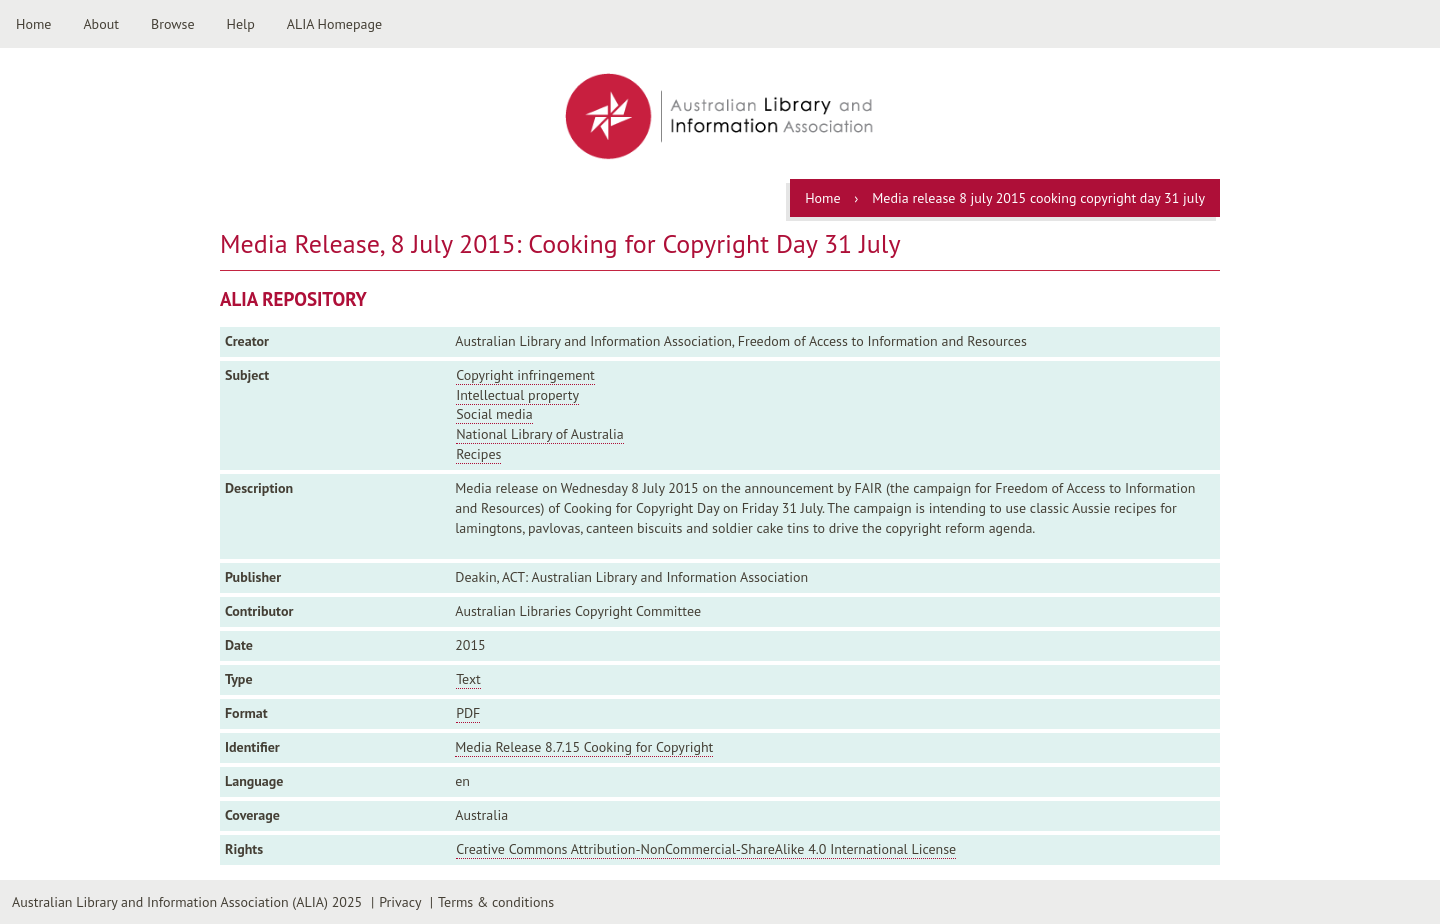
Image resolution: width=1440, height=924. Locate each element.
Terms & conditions (496, 902)
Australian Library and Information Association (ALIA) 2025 (187, 902)
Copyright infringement (525, 375)
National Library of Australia (540, 434)
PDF (468, 713)
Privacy (400, 902)
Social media (494, 414)
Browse (173, 24)
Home (33, 24)
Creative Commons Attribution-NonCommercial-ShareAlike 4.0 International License (706, 849)
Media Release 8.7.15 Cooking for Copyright (584, 747)
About (101, 24)
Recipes (478, 454)
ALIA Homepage (334, 24)
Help (241, 24)
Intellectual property (517, 395)
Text (468, 679)
